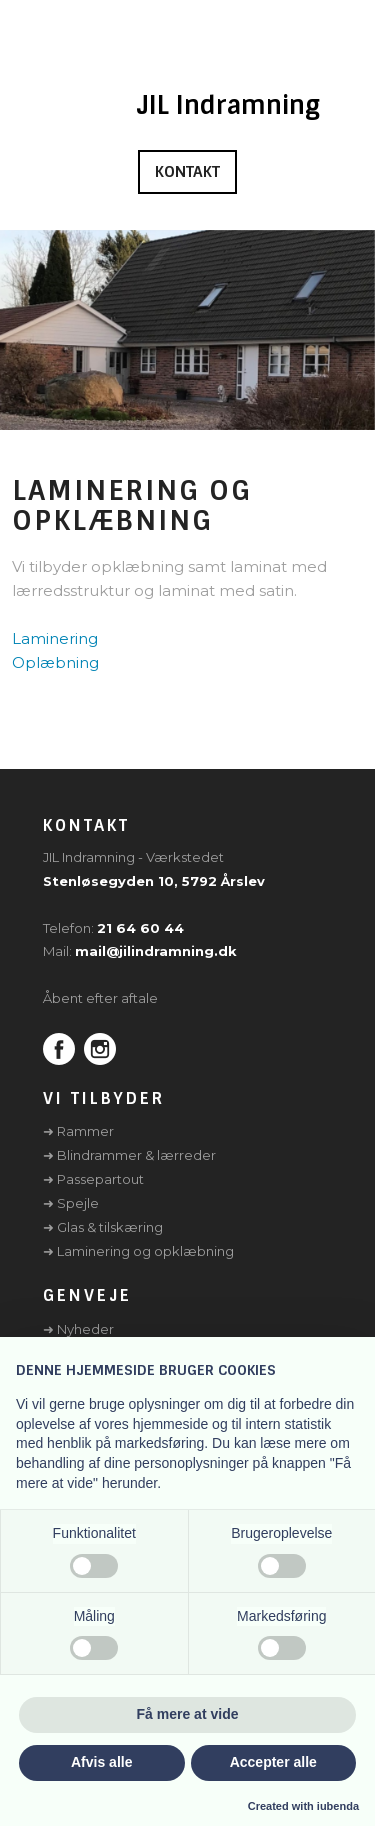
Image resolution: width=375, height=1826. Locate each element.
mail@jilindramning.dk (156, 951)
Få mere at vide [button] (188, 1714)
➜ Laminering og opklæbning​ (138, 1251)
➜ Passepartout (93, 1179)
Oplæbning (55, 662)
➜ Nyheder (78, 1329)
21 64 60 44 (140, 928)
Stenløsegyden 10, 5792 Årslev (154, 881)
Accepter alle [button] (273, 1762)
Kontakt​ (187, 172)
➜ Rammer (78, 1131)
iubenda (338, 1806)
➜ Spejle (71, 1203)
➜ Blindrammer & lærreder (129, 1155)
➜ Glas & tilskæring (103, 1227)
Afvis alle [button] (101, 1762)
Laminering (55, 638)
